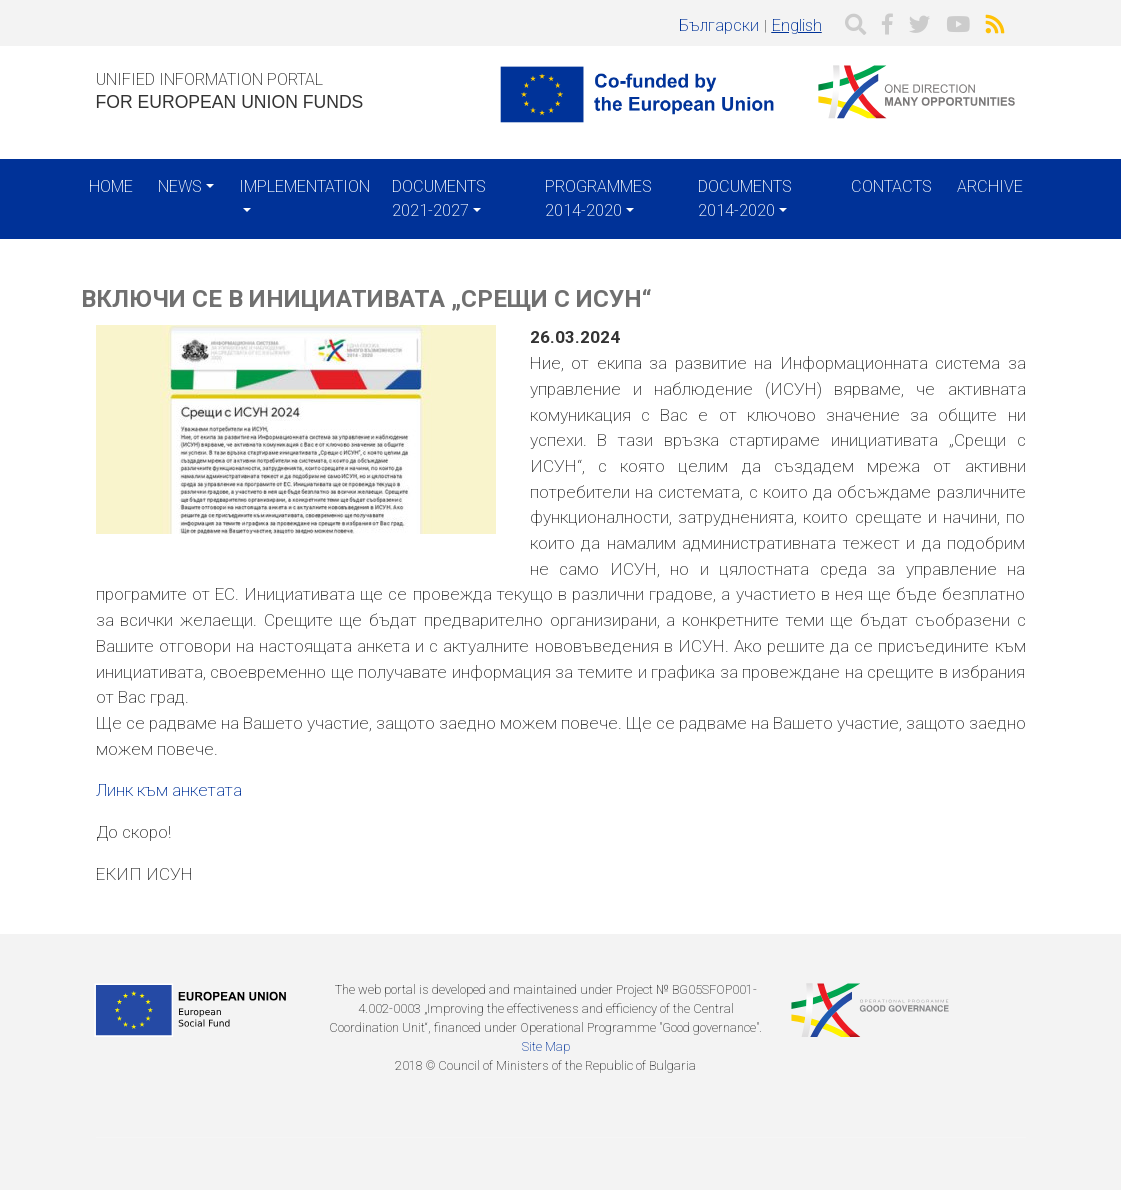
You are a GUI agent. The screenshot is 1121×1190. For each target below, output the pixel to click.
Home (111, 186)
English (797, 25)
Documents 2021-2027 (439, 198)
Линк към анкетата (169, 790)
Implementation (304, 186)
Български (719, 25)
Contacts (891, 186)
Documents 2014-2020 (745, 198)
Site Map (546, 1046)
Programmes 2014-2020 (598, 198)
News (180, 186)
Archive (990, 186)
